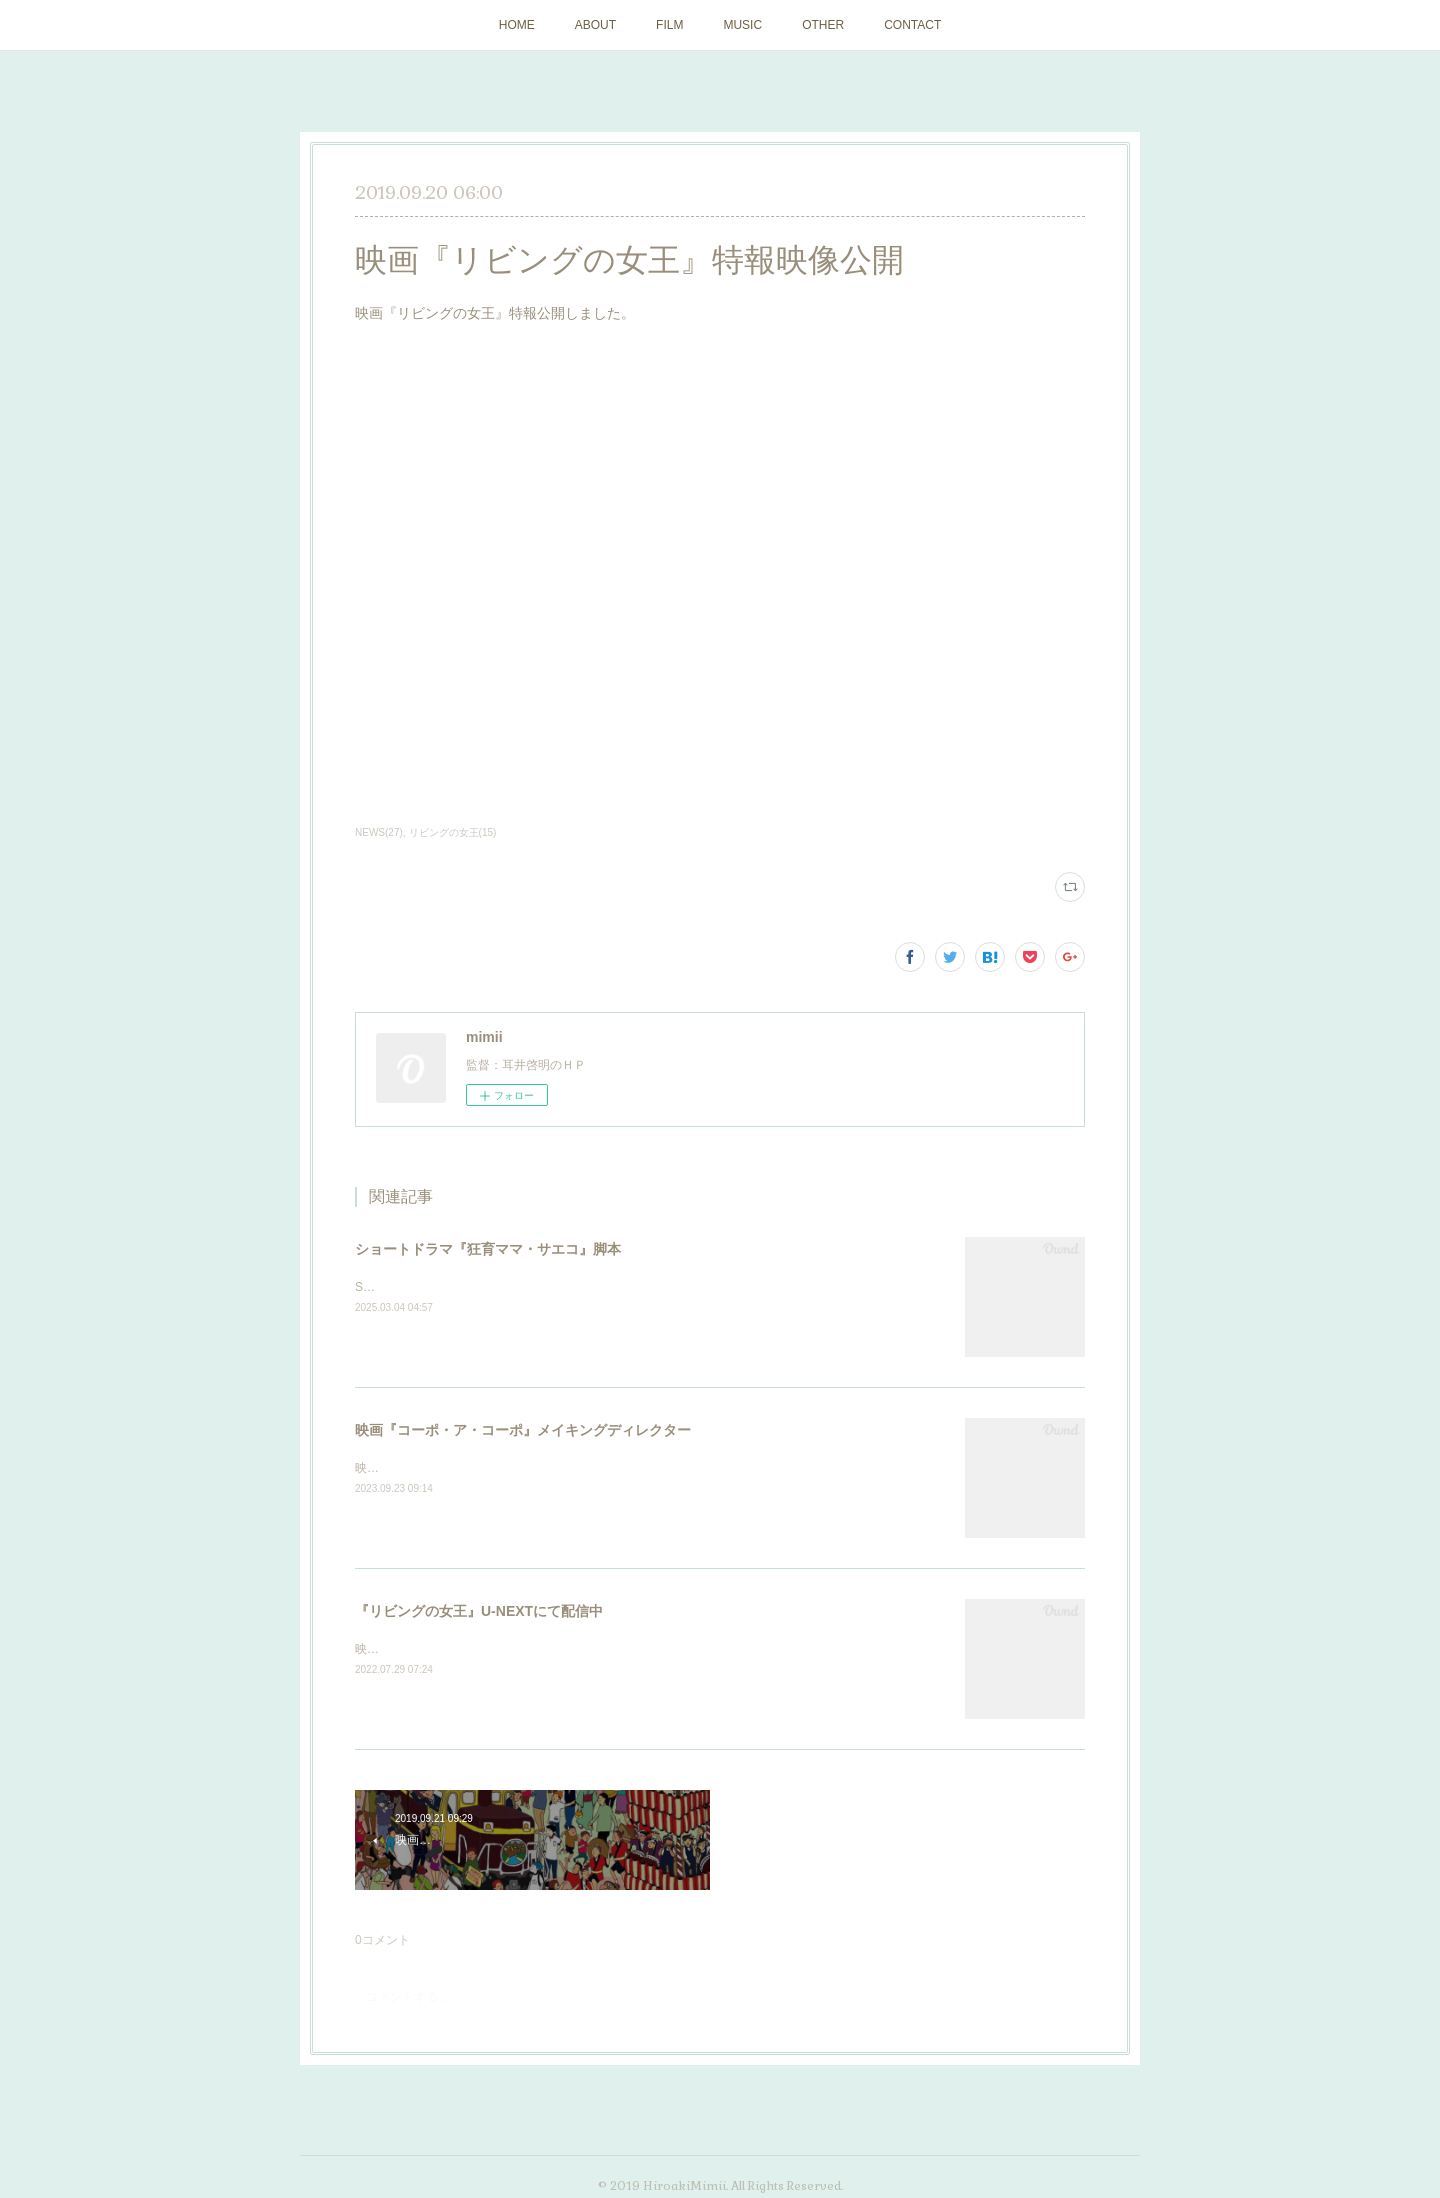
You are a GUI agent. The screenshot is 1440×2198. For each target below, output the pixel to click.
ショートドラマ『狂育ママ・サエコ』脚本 (488, 1249)
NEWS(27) (379, 832)
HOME (517, 25)
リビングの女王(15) (453, 832)
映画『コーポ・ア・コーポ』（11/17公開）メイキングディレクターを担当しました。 (586, 1468)
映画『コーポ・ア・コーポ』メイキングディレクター (523, 1430)
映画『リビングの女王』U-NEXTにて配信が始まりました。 (515, 1649)
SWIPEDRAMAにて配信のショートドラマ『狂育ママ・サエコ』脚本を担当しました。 (588, 1287)
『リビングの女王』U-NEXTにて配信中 (479, 1611)
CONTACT (912, 25)
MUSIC (742, 25)
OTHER (823, 25)
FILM (669, 25)
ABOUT (595, 25)
